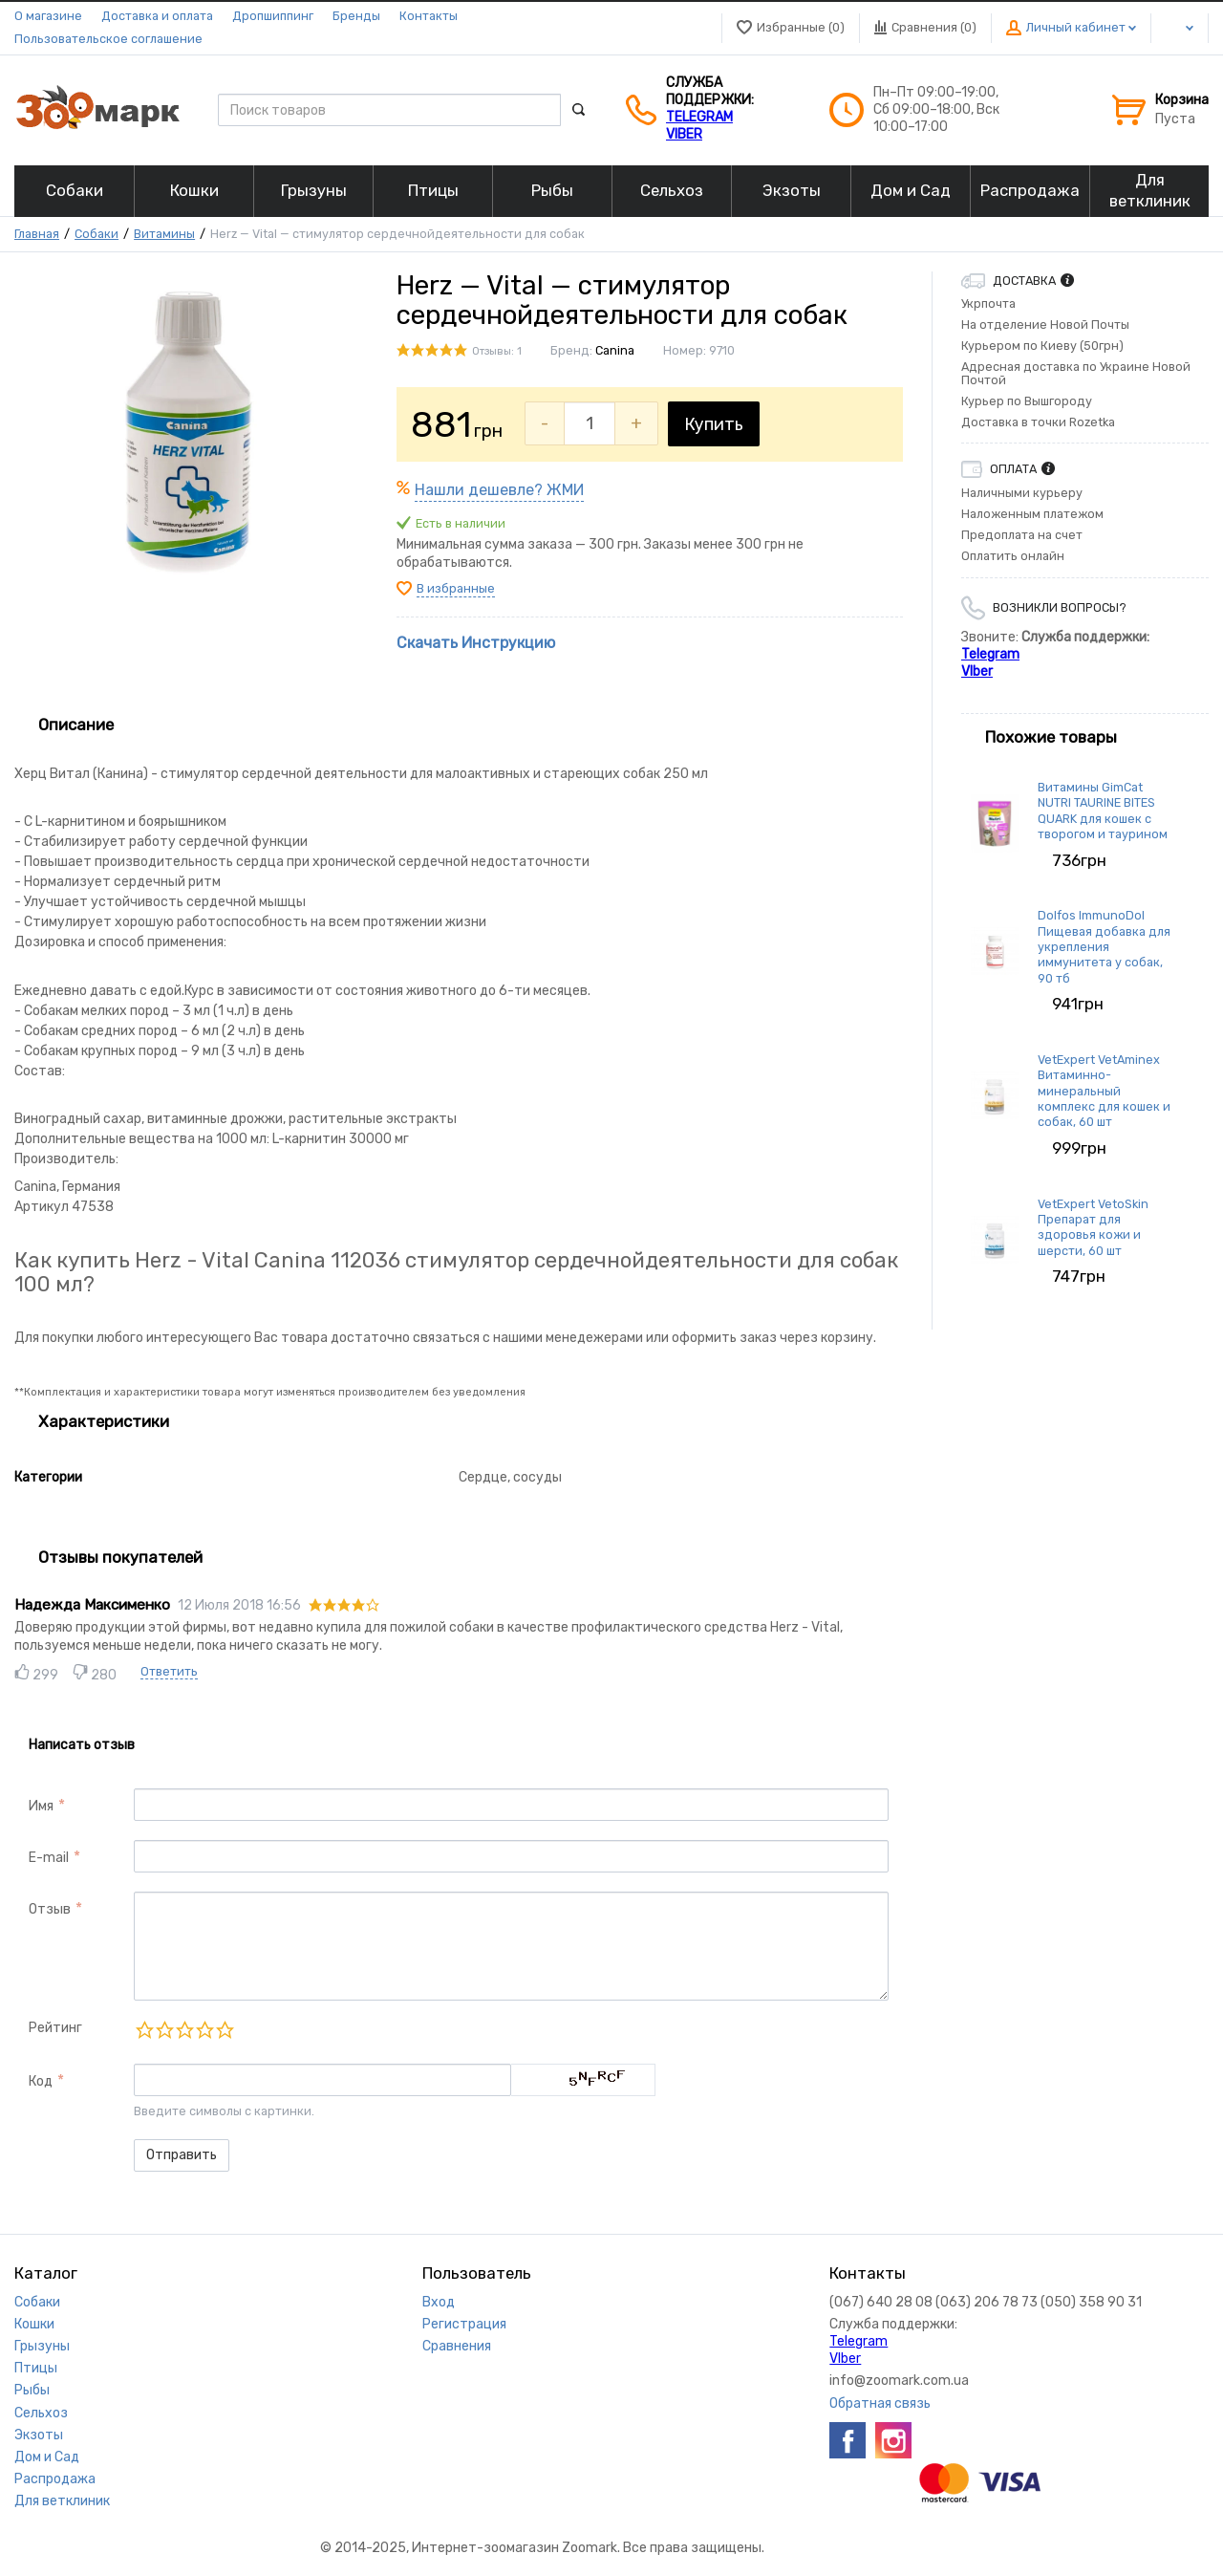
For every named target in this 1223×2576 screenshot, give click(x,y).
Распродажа (55, 2479)
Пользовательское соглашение (108, 39)
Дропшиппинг (272, 16)
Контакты (428, 16)
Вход (438, 2302)
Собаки (96, 234)
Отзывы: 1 (497, 351)
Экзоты (38, 2435)
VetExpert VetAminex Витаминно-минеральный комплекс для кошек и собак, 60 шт (1104, 1090)
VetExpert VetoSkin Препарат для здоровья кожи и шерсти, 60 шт (1093, 1227)
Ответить (169, 1671)
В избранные (456, 588)
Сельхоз (41, 2413)
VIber (684, 134)
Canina (614, 350)
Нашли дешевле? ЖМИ (499, 490)
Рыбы (32, 2390)
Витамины (164, 234)
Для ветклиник (62, 2501)
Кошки (34, 2324)
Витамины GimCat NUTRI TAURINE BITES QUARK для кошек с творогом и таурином (1103, 810)
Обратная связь (880, 2403)
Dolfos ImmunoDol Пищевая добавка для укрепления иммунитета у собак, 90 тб (1104, 946)
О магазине (48, 16)
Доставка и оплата (157, 16)
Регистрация (464, 2324)
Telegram (699, 117)
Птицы (35, 2368)
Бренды (356, 16)
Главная (36, 234)
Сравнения (456, 2346)
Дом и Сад (46, 2457)
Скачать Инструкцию (476, 643)
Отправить (181, 2155)
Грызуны (42, 2346)
